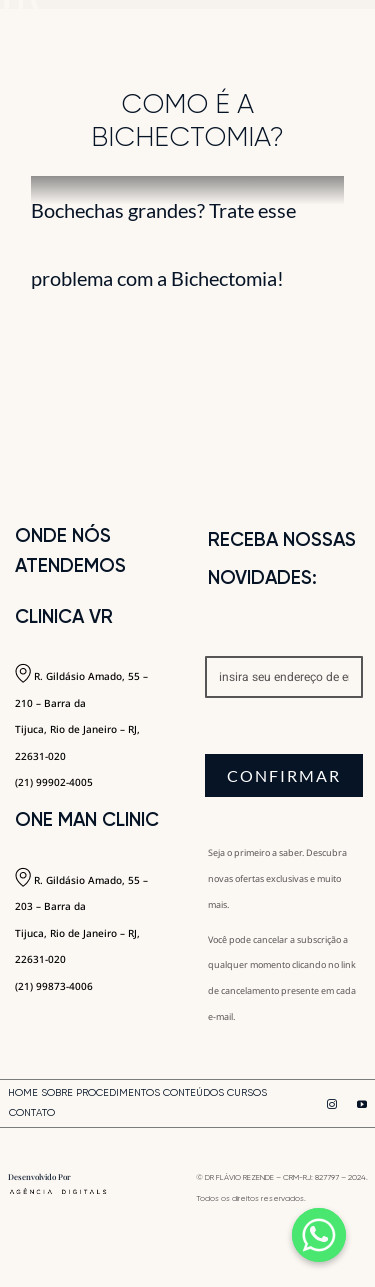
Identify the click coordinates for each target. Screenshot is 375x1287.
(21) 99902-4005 (54, 782)
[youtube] (362, 1104)
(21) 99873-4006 (54, 986)
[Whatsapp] (319, 1235)
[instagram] (332, 1104)
